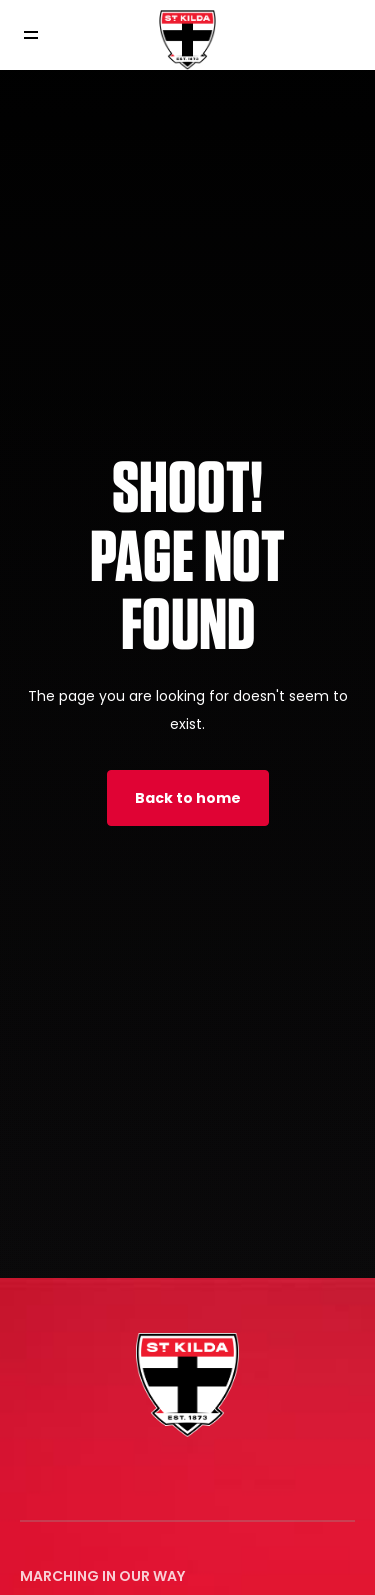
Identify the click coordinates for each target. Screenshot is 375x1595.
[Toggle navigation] (45, 35)
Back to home (188, 798)
